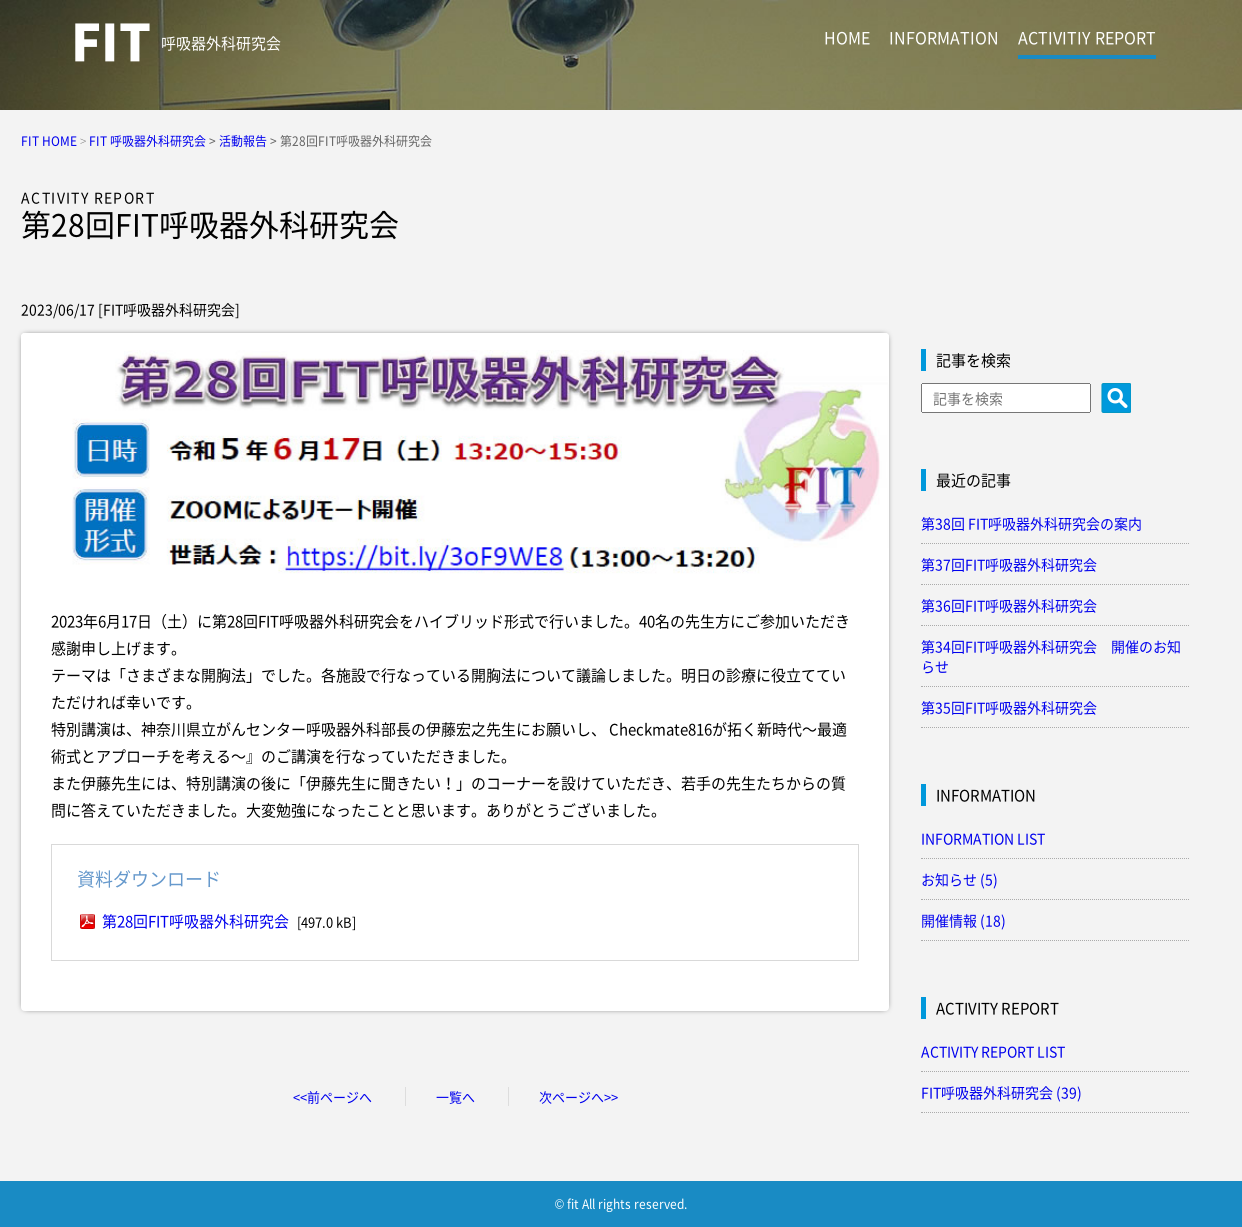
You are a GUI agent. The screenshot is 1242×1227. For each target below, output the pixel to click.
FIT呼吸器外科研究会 (1001, 1092)
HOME (847, 37)
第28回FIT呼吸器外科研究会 (195, 921)
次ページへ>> (578, 1096)
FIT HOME (49, 141)
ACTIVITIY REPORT (1087, 37)
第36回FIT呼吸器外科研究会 (1009, 605)
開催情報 (963, 920)
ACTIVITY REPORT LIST (993, 1051)
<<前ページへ (332, 1096)
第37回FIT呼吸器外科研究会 (1009, 564)
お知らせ (959, 879)
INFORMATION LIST (983, 838)
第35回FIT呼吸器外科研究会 (1009, 707)
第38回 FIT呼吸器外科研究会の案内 (1031, 523)
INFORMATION (944, 37)
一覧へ (455, 1096)
